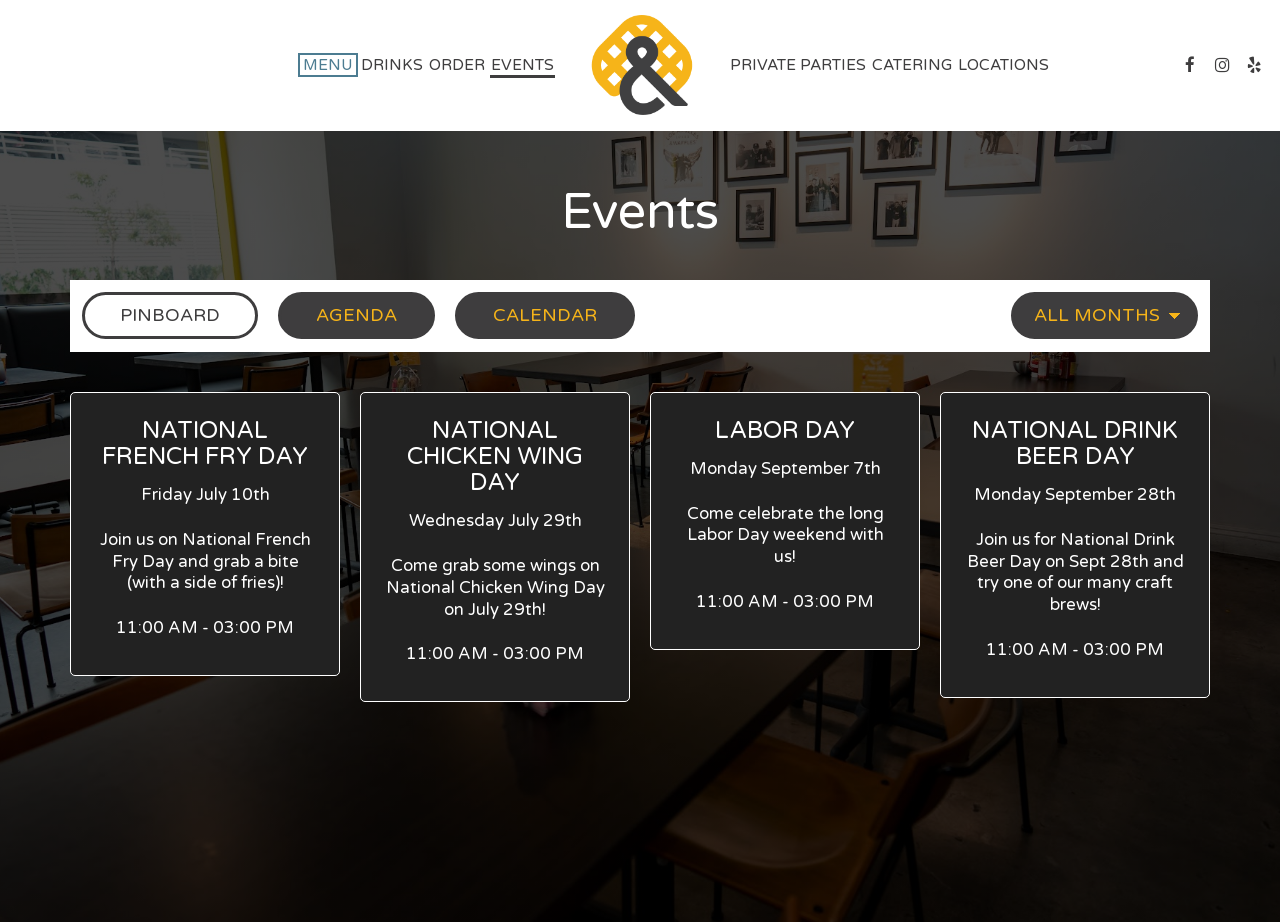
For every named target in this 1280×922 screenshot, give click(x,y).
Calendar (526, 314)
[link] (641, 65)
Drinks (392, 65)
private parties (798, 65)
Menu (328, 65)
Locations (1003, 65)
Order (457, 65)
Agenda (337, 314)
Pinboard (151, 314)
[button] (205, 534)
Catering (912, 65)
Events (522, 65)
